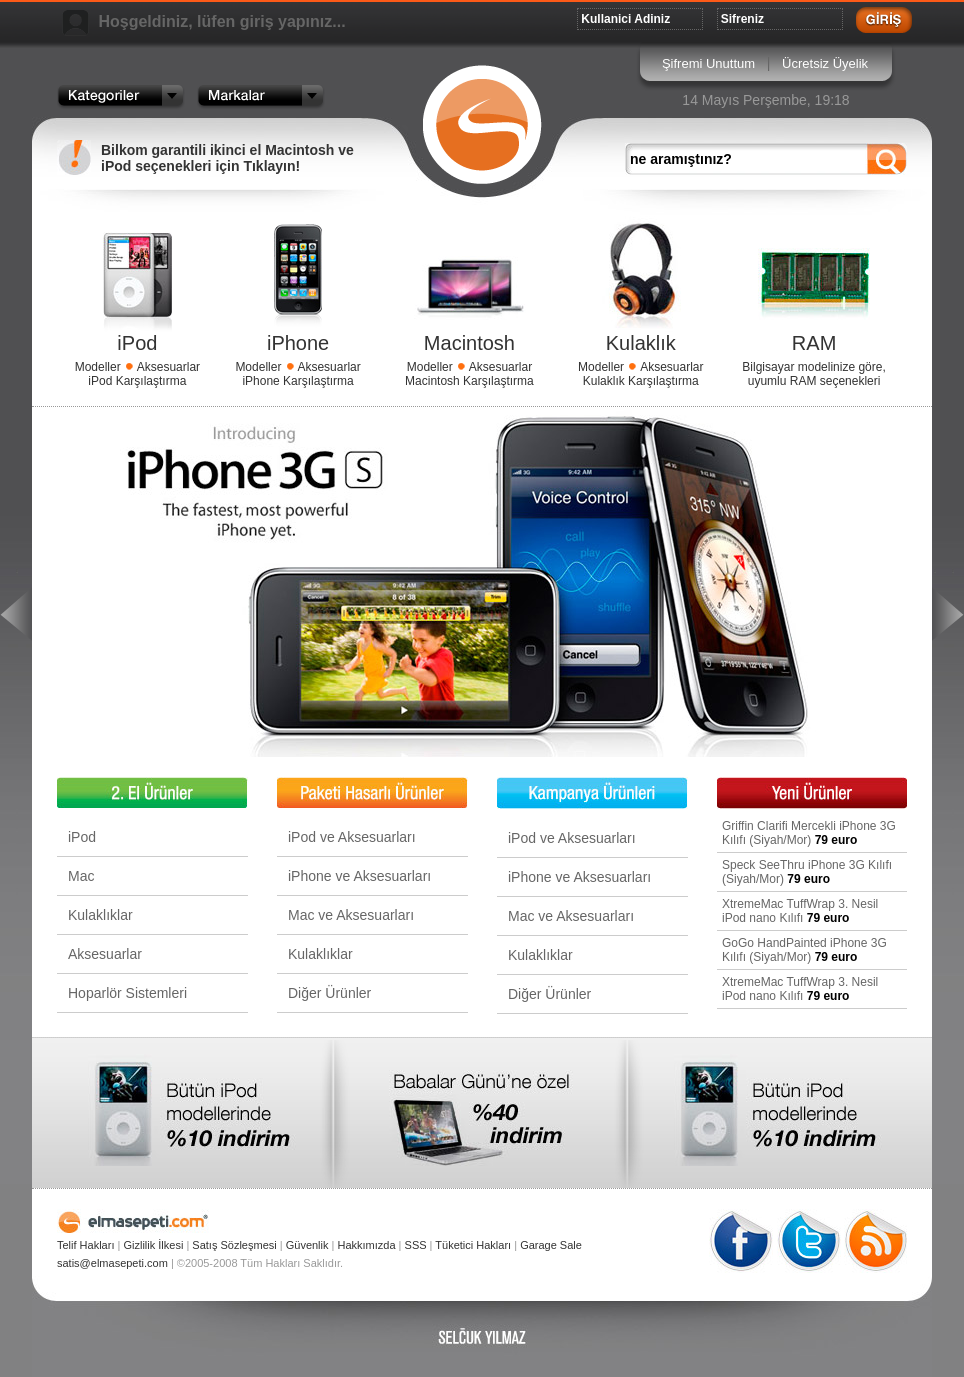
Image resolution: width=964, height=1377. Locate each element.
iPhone (298, 343)
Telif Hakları (85, 1245)
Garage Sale (551, 1245)
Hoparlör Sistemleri (127, 993)
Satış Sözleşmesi (234, 1245)
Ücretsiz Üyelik (825, 63)
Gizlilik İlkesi (153, 1245)
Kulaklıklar (100, 915)
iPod (137, 343)
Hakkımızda (366, 1245)
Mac (81, 876)
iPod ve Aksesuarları (352, 837)
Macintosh (469, 343)
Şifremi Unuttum (708, 63)
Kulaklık (641, 343)
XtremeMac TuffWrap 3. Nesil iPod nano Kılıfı (800, 911)
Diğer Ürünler (329, 993)
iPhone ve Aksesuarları (359, 876)
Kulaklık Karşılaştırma (641, 381)
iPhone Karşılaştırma (297, 381)
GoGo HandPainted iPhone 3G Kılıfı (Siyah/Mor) (804, 950)
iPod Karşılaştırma (137, 381)
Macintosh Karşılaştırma (469, 381)
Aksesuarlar (168, 367)
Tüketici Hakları (473, 1245)
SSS (416, 1245)
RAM (814, 343)
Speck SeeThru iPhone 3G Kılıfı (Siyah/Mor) (807, 872)
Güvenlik (307, 1245)
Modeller (98, 367)
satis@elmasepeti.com (112, 1263)
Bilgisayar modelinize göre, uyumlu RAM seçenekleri (813, 374)
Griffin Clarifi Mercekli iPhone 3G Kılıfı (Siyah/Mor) (809, 833)
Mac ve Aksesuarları (351, 915)
